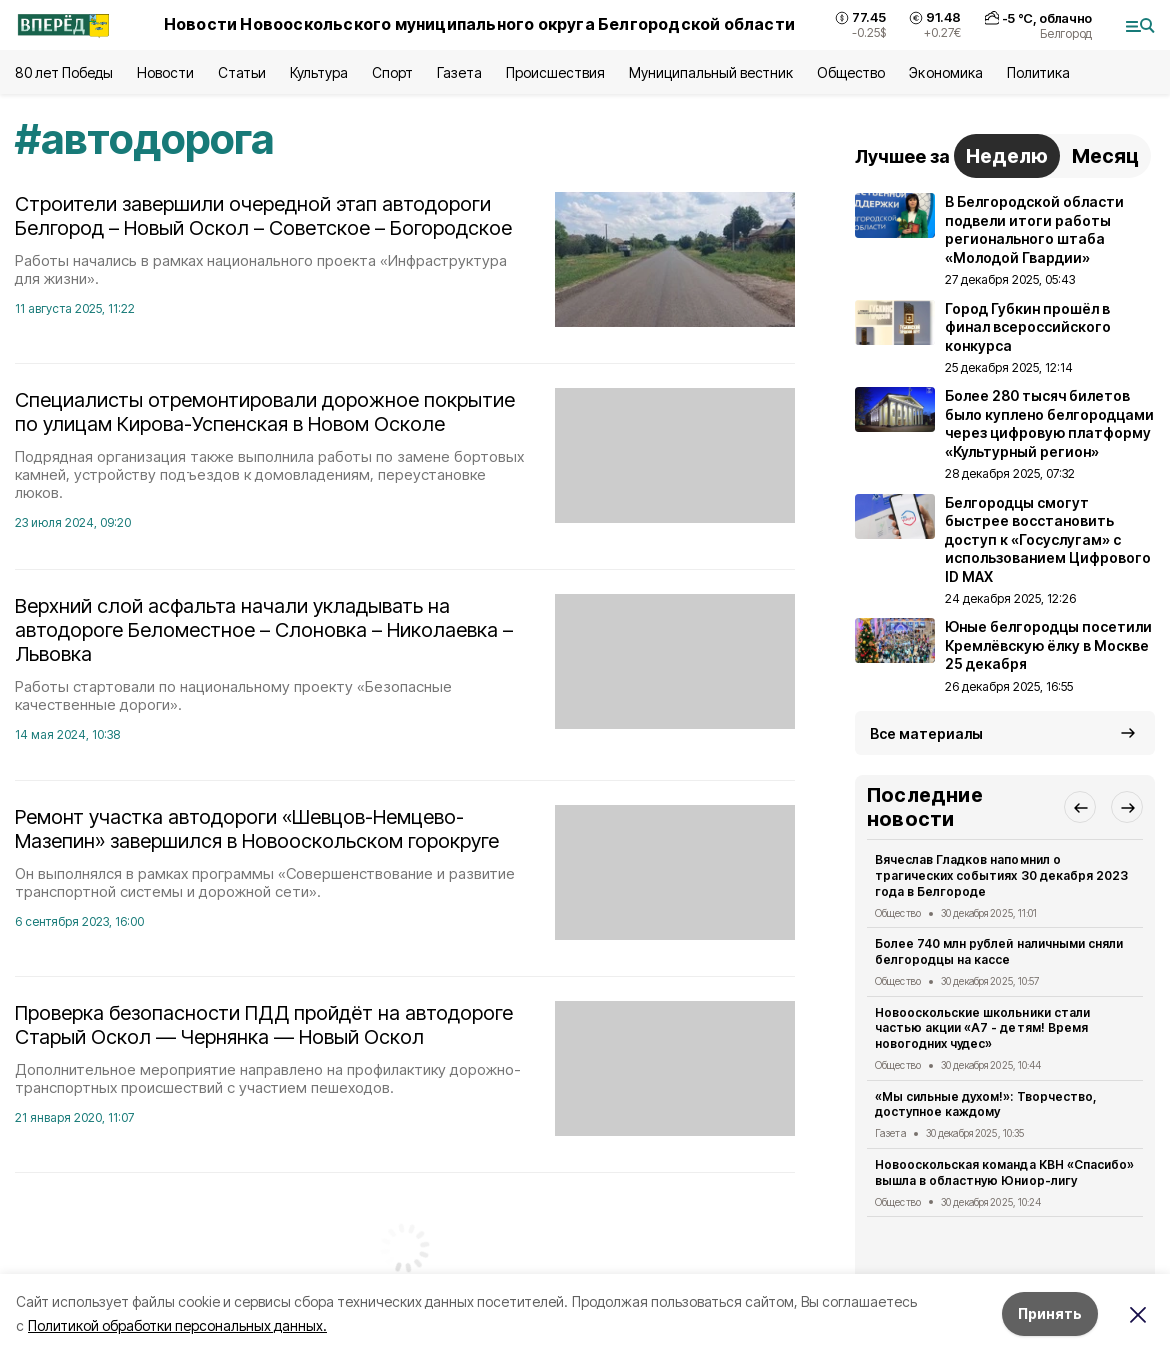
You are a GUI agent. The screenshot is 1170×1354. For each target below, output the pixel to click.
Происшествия (555, 72)
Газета (459, 72)
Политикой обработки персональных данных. (177, 1325)
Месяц (1105, 156)
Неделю (1007, 156)
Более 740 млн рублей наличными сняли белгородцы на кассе (999, 951)
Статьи (242, 72)
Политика (1038, 72)
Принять (1050, 1313)
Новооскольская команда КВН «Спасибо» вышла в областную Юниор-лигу (1004, 1172)
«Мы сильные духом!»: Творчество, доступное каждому (986, 1104)
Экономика (945, 72)
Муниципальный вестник (711, 72)
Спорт (392, 72)
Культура (319, 72)
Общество (851, 72)
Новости (165, 72)
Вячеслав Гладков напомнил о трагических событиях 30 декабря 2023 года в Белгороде (1001, 875)
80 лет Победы (64, 72)
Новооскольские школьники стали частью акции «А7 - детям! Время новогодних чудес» (982, 1028)
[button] (1080, 807)
